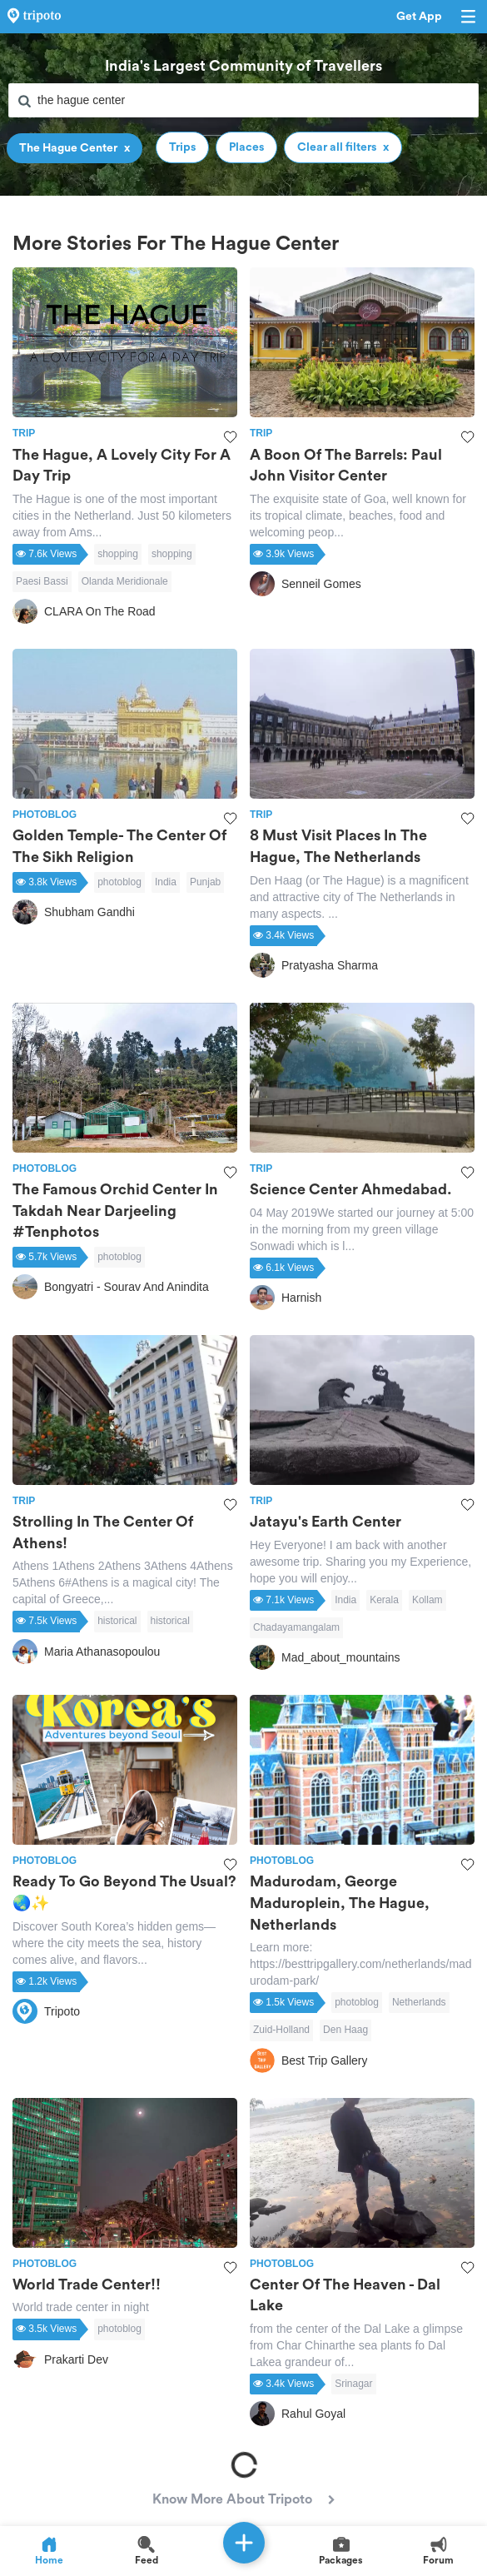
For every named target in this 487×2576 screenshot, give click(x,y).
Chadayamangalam (296, 1627)
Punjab (205, 882)
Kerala (384, 1600)
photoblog (119, 882)
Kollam (427, 1600)
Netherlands (419, 2002)
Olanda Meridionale (125, 581)
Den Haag (345, 2029)
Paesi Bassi (42, 581)
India (165, 882)
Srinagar (353, 2383)
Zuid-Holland (281, 2029)
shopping (117, 554)
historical (117, 1621)
